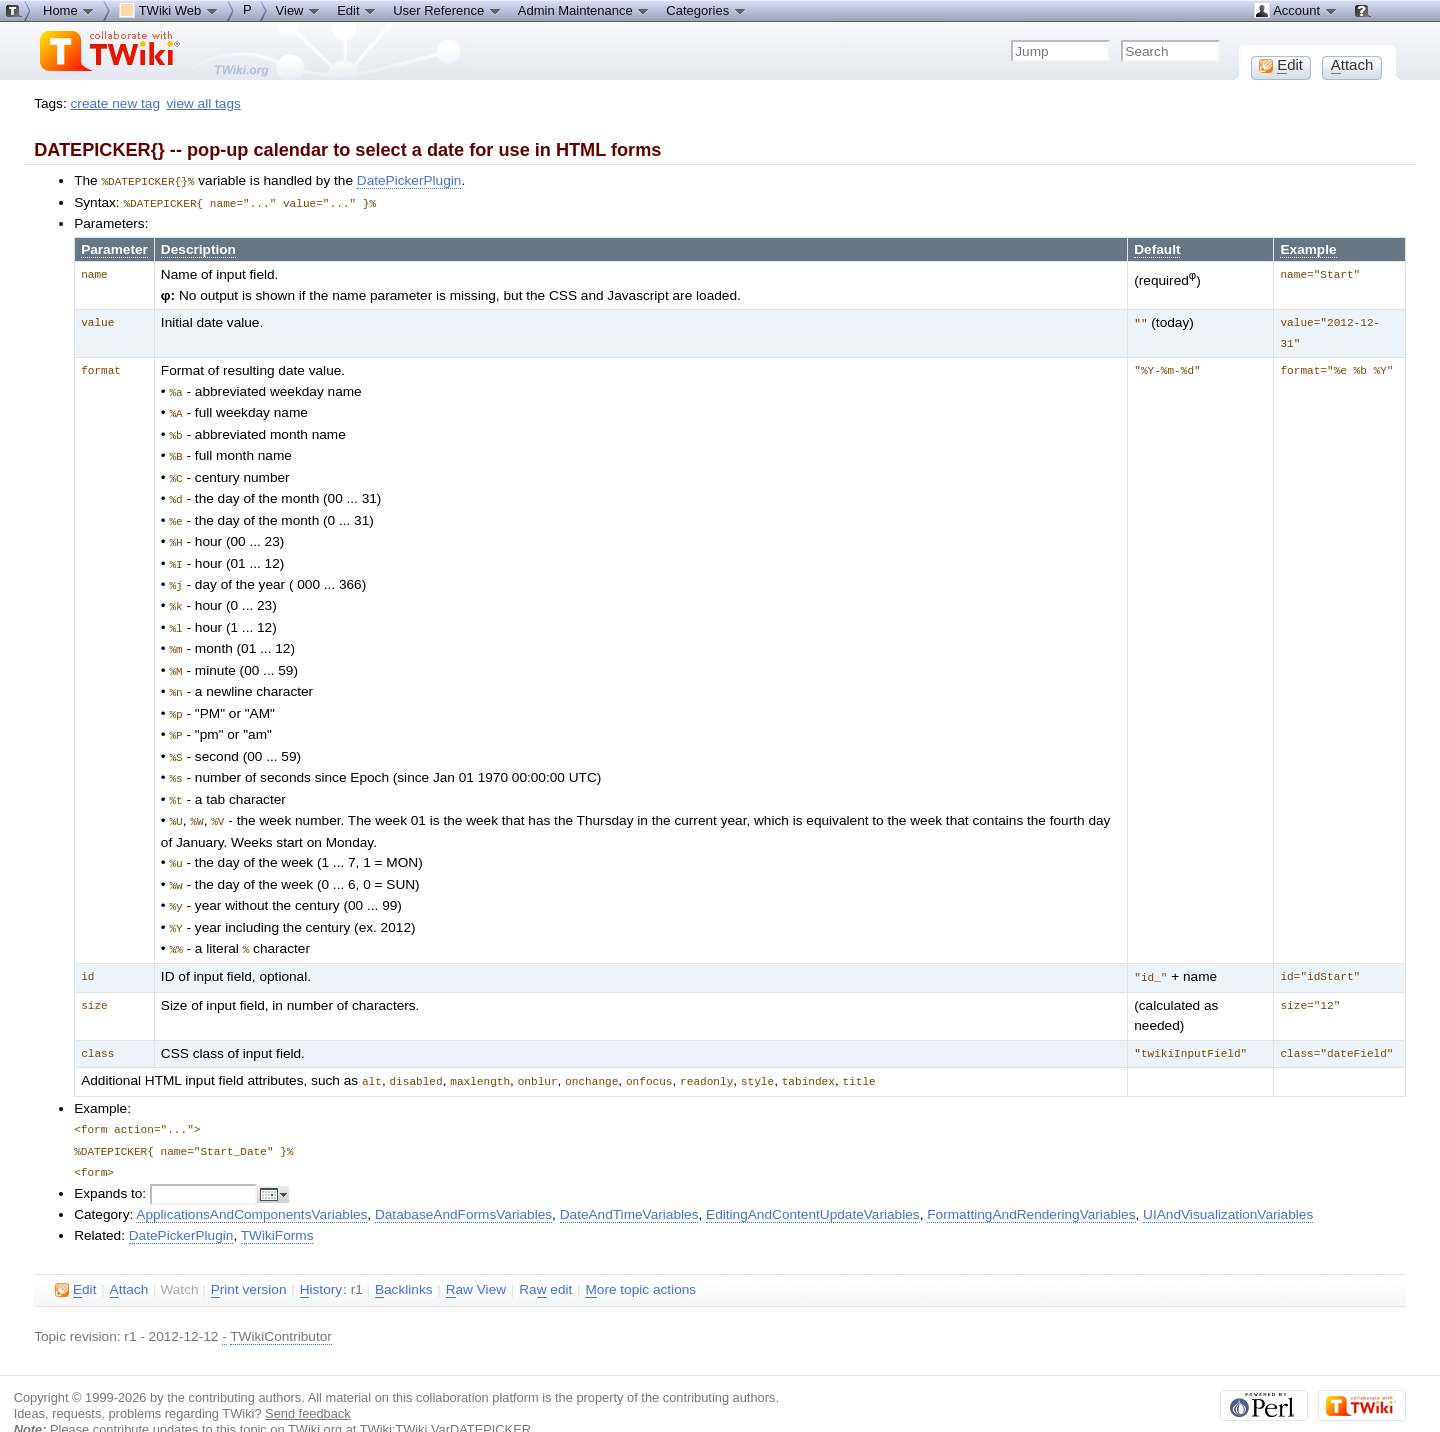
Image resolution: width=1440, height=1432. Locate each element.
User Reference (447, 10)
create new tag (115, 103)
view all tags (204, 103)
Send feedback (308, 1380)
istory (321, 1257)
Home (69, 10)
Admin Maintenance (584, 10)
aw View (476, 1257)
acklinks (404, 1257)
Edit (357, 10)
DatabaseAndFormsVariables (463, 1181)
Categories (706, 10)
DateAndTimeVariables (629, 1181)
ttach (129, 1257)
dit (75, 1257)
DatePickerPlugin (409, 180)
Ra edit (545, 1257)
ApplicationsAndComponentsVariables (251, 1181)
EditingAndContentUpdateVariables (813, 1181)
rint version (249, 1257)
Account (1295, 10)
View (299, 10)
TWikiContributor (281, 1303)
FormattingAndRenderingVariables (1031, 1181)
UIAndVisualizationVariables (1228, 1181)
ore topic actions (640, 1257)
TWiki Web (169, 10)
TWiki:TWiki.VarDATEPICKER (445, 1396)
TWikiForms (277, 1202)
